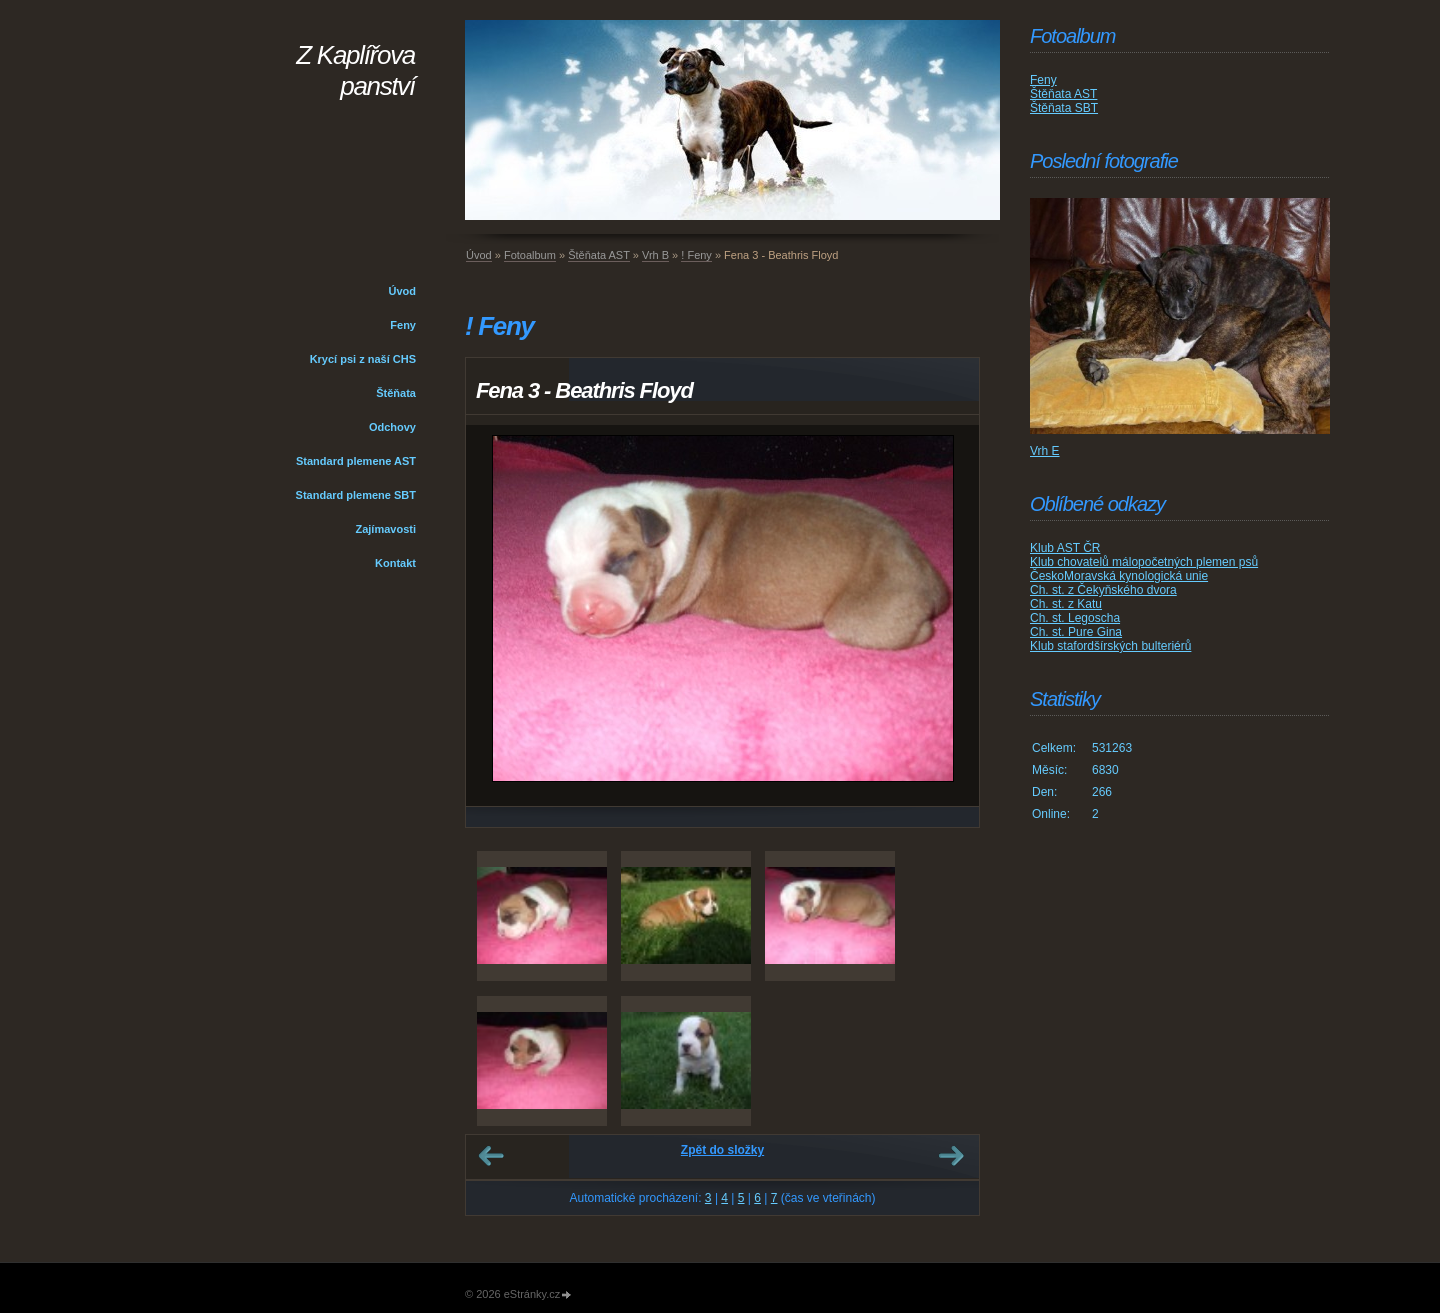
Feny (403, 325)
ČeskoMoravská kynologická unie (1119, 576)
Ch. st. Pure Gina (1076, 632)
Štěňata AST (599, 255)
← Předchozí (491, 1156)
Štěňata (396, 393)
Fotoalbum (530, 255)
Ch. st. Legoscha (1075, 618)
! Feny (696, 255)
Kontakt (395, 563)
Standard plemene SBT (356, 495)
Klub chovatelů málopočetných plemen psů (1144, 562)
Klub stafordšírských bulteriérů (1110, 646)
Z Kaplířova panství (355, 70)
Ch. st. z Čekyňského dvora (1103, 590)
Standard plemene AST (356, 461)
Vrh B (655, 255)
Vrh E (1045, 451)
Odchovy (392, 427)
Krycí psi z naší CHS (363, 359)
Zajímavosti (385, 529)
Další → (951, 1156)
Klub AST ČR (1065, 548)
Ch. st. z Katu (1066, 604)
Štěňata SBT (1064, 108)
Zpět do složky (722, 1150)
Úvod (403, 291)
